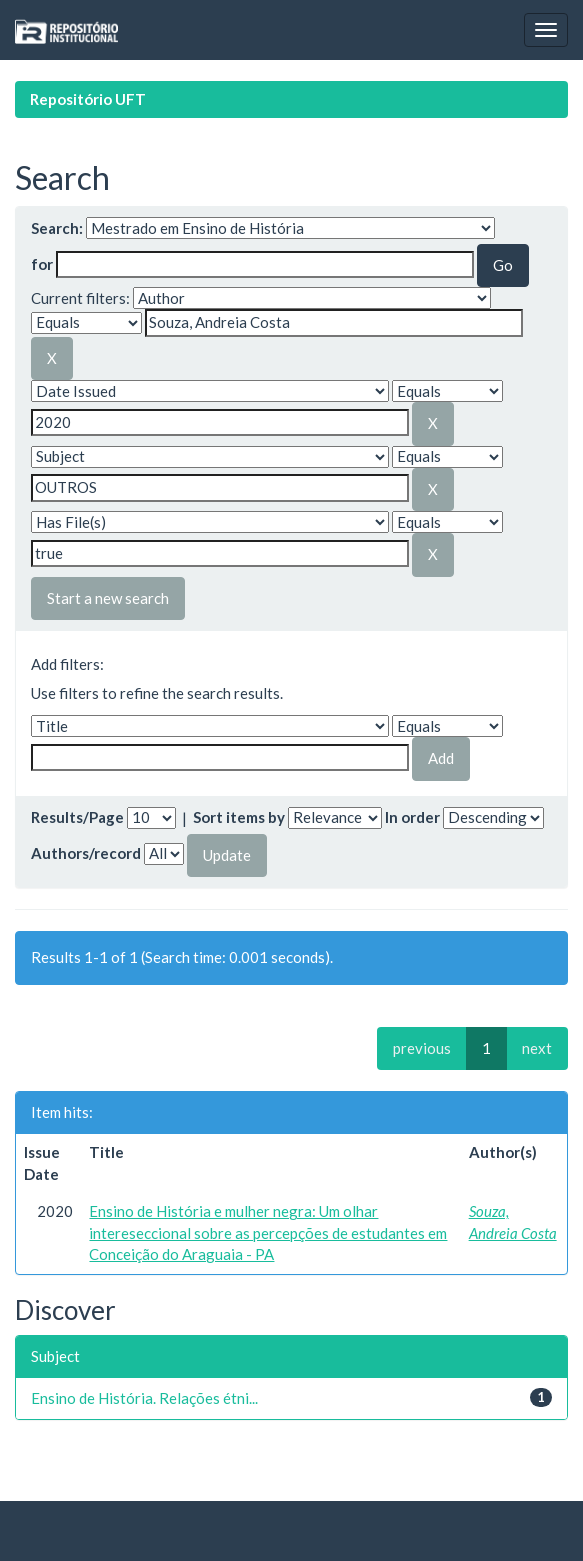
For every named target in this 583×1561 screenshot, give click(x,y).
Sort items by (239, 817)
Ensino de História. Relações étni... (144, 1398)
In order (412, 817)
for (42, 264)
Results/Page (77, 817)
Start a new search (108, 598)
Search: (57, 228)
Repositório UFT (88, 99)
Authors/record (86, 853)
